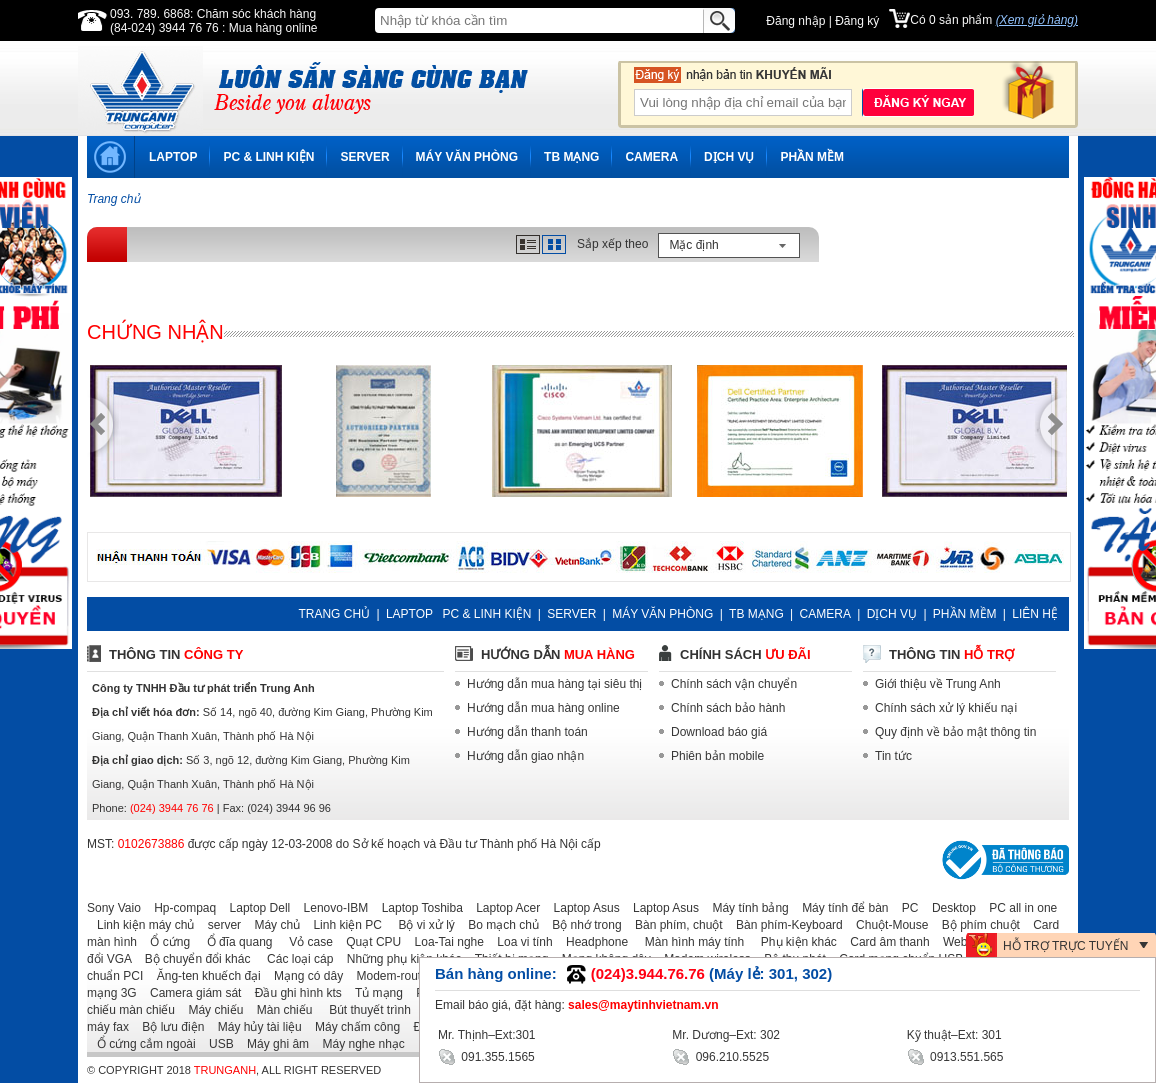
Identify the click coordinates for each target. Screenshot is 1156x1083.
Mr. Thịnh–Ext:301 (487, 1035)
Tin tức (893, 756)
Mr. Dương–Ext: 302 (726, 1035)
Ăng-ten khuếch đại (204, 976)
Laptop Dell (255, 908)
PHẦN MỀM (812, 157)
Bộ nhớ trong (581, 925)
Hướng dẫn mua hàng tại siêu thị (554, 684)
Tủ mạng (374, 993)
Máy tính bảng (745, 908)
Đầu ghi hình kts (293, 993)
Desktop (949, 908)
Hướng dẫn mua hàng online (543, 708)
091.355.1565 (486, 1055)
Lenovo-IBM (331, 908)
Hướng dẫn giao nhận (525, 756)
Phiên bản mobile (717, 756)
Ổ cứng (165, 942)
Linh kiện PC (342, 925)
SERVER (364, 157)
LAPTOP (173, 157)
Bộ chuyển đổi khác (193, 959)
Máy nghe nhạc (358, 1044)
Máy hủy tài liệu (255, 1027)
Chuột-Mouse (887, 925)
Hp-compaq (180, 908)
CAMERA (651, 157)
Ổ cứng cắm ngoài (141, 1044)
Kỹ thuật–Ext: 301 (954, 1035)
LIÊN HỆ (1035, 614)
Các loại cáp (294, 959)
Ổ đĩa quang (232, 942)
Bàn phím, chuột (674, 925)
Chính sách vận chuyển (734, 684)
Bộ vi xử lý (420, 925)
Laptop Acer (503, 908)
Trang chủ (113, 199)
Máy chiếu (210, 1010)
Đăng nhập (795, 21)
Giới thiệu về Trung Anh (938, 684)
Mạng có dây (303, 976)
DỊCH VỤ (729, 157)
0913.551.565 (955, 1055)
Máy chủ (272, 925)
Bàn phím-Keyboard (784, 925)
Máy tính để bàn (840, 908)
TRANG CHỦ (334, 614)
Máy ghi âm (273, 1044)
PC (905, 908)
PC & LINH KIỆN (268, 157)
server (219, 925)
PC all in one (1018, 908)
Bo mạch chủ (498, 925)
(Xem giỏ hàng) (1037, 20)
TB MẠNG (571, 157)
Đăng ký (857, 21)
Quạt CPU (368, 942)
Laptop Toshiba (417, 908)
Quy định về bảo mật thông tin (955, 732)
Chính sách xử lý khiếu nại (946, 708)
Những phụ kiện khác (399, 959)
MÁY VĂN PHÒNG (467, 157)
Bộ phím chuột (976, 925)
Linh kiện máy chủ (140, 925)
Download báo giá (719, 732)
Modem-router (389, 976)
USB (216, 1044)
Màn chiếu (280, 1010)
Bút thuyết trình (363, 1010)
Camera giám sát (190, 993)
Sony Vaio (114, 908)
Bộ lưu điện (168, 1027)
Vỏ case (304, 942)
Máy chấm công (352, 1027)
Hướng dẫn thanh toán (527, 732)
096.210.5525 (720, 1055)
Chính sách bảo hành (728, 708)
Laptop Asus (582, 908)
